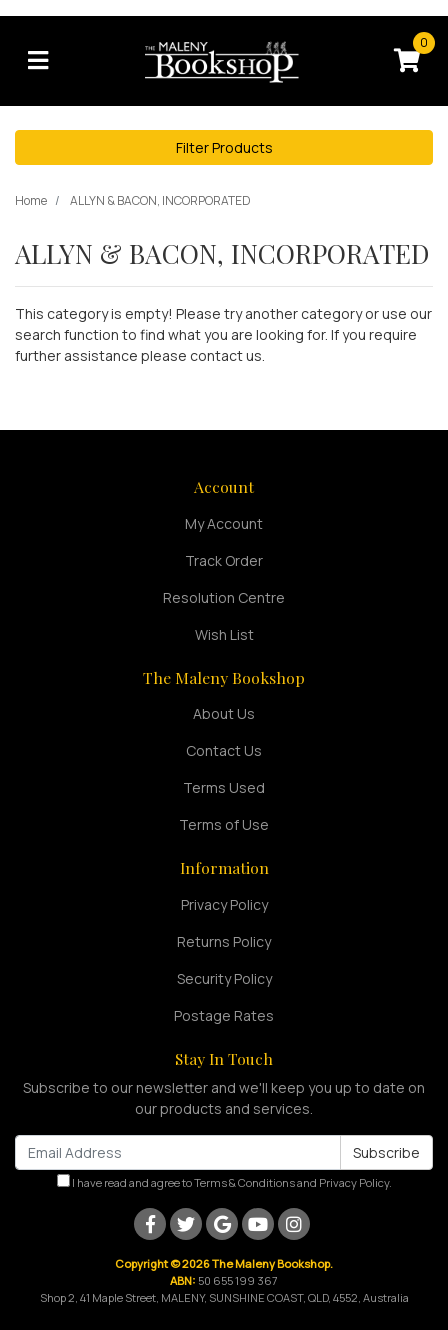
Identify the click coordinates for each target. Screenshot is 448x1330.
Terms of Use (224, 824)
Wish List (224, 634)
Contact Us (224, 750)
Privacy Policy (224, 904)
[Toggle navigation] (38, 61)
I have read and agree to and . (224, 1182)
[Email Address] (178, 1152)
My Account (224, 523)
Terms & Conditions (244, 1182)
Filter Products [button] (224, 147)
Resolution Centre (224, 597)
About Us (224, 713)
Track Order (224, 560)
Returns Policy (224, 941)
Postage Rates (224, 1015)
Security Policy (224, 978)
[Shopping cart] (407, 61)
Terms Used (224, 787)
